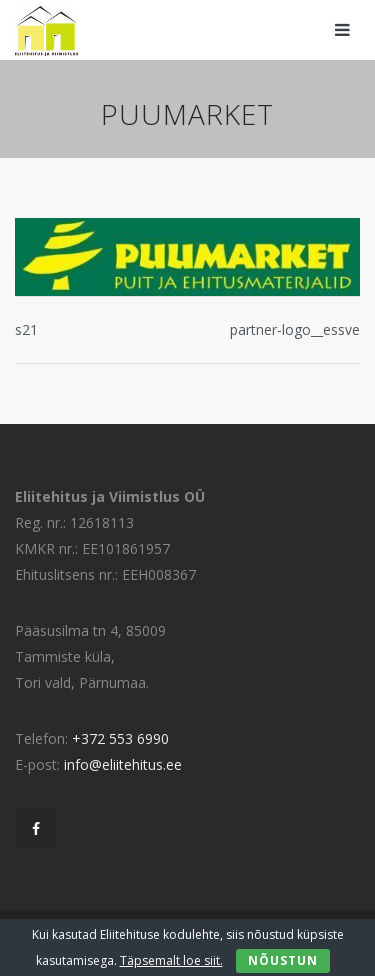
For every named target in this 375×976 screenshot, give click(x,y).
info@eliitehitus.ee (123, 764)
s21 (26, 329)
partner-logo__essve (295, 329)
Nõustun (283, 960)
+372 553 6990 (120, 738)
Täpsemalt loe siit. (171, 960)
